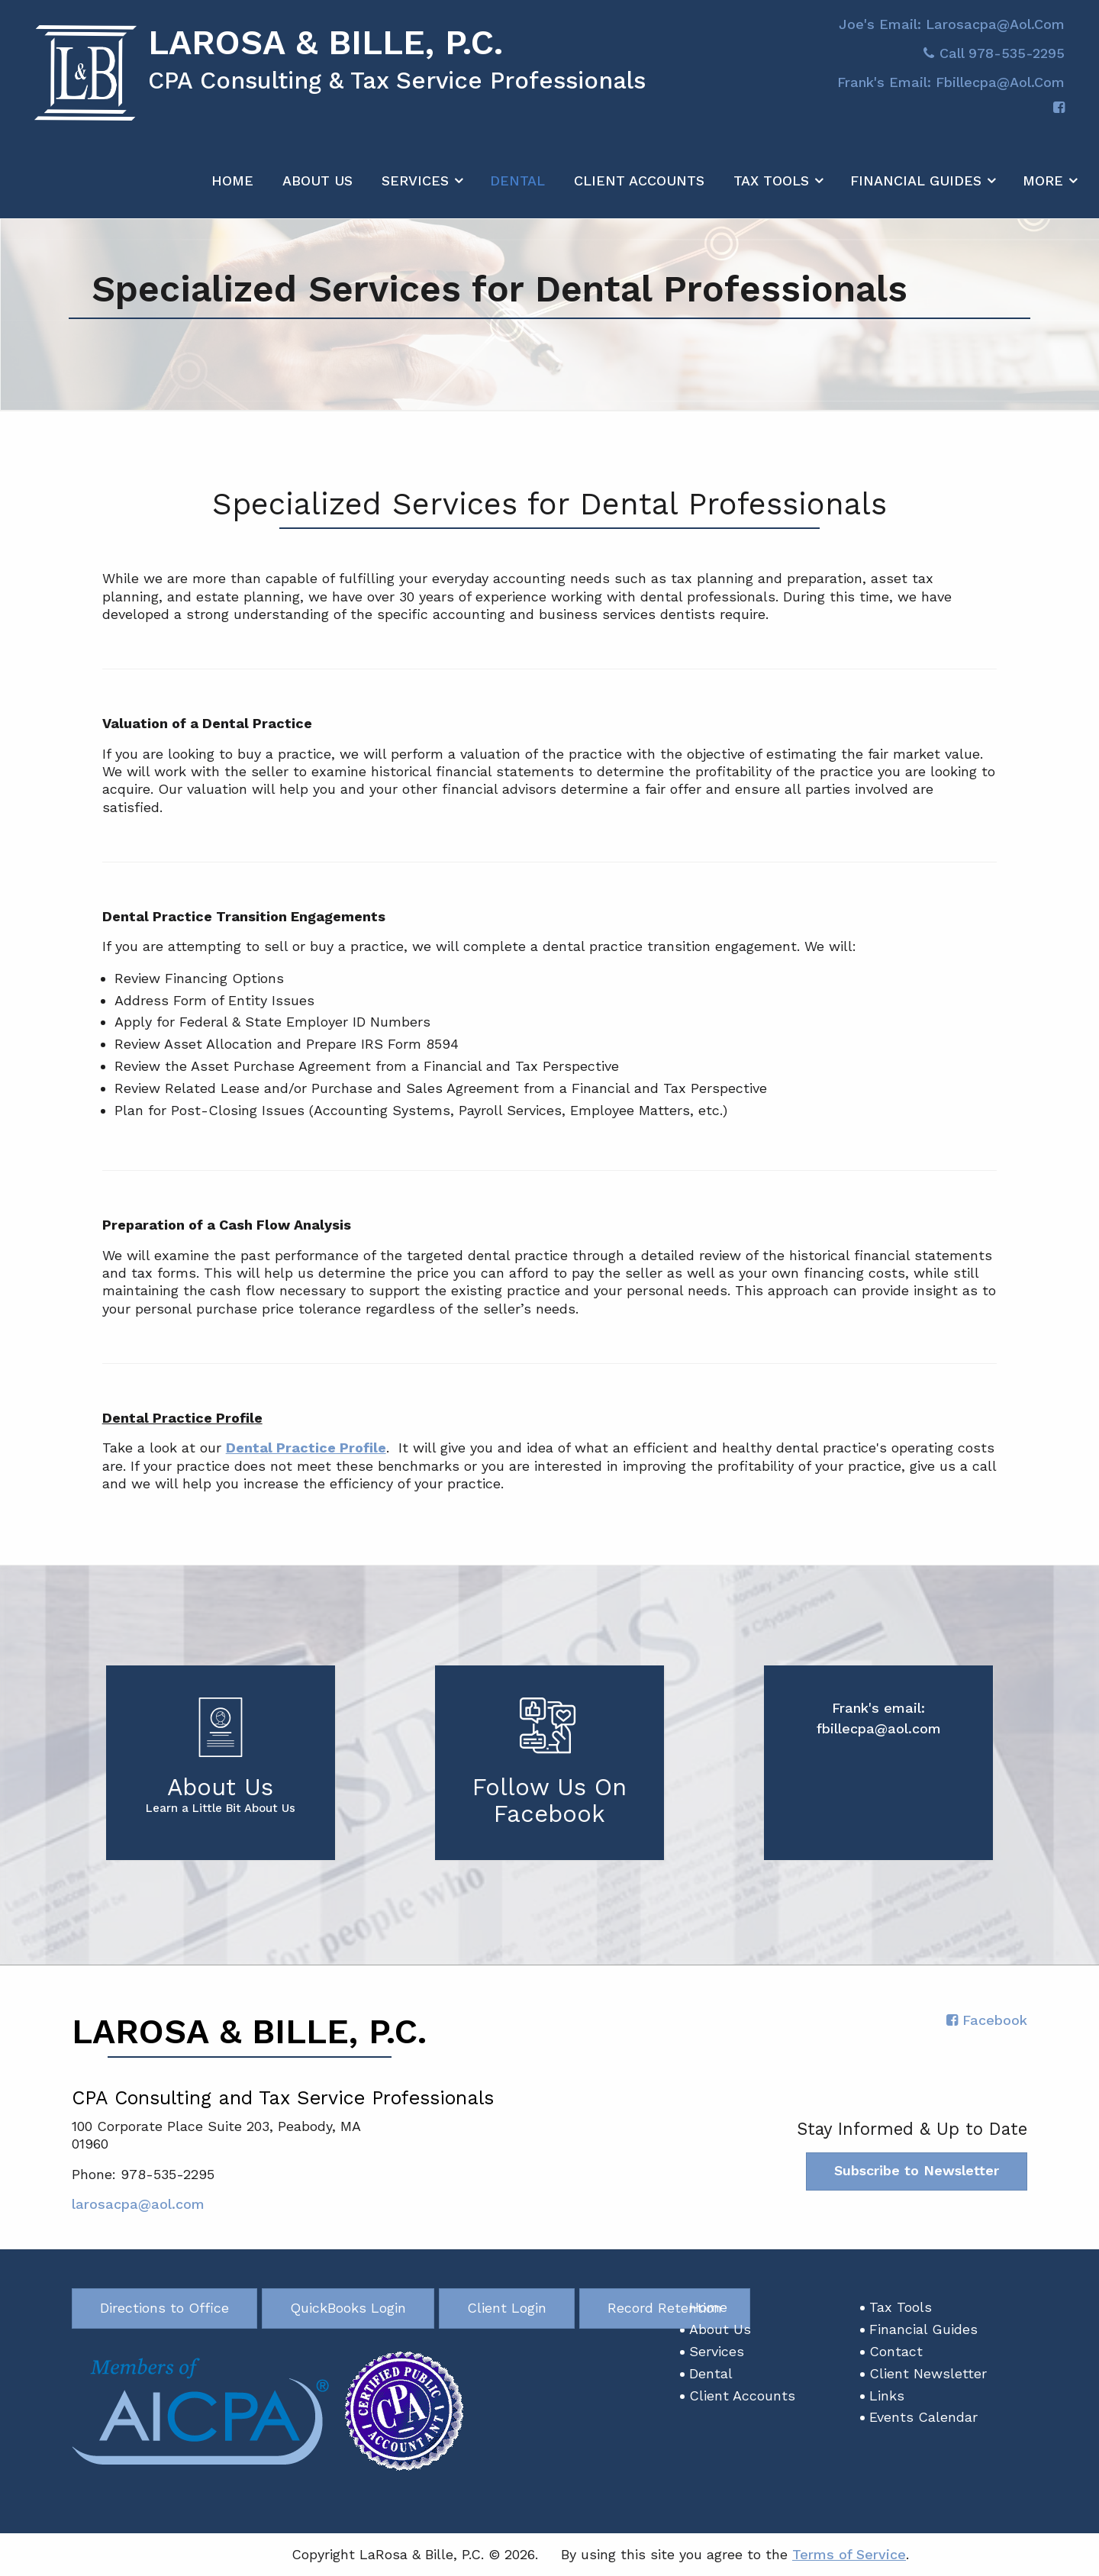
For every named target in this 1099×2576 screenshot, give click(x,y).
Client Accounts (639, 190)
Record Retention (665, 2308)
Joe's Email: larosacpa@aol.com (952, 34)
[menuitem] (232, 187)
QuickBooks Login (348, 2308)
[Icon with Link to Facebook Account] (1059, 118)
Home (232, 190)
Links (886, 2395)
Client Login (506, 2308)
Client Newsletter (928, 2374)
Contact (896, 2352)
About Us (317, 190)
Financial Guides (915, 190)
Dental (517, 190)
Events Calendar (923, 2418)
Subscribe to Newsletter (916, 2171)
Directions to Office (164, 2308)
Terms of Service (849, 2555)
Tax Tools (771, 190)
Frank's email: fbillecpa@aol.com (951, 92)
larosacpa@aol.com (138, 2205)
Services (415, 190)
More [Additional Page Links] (1043, 190)
